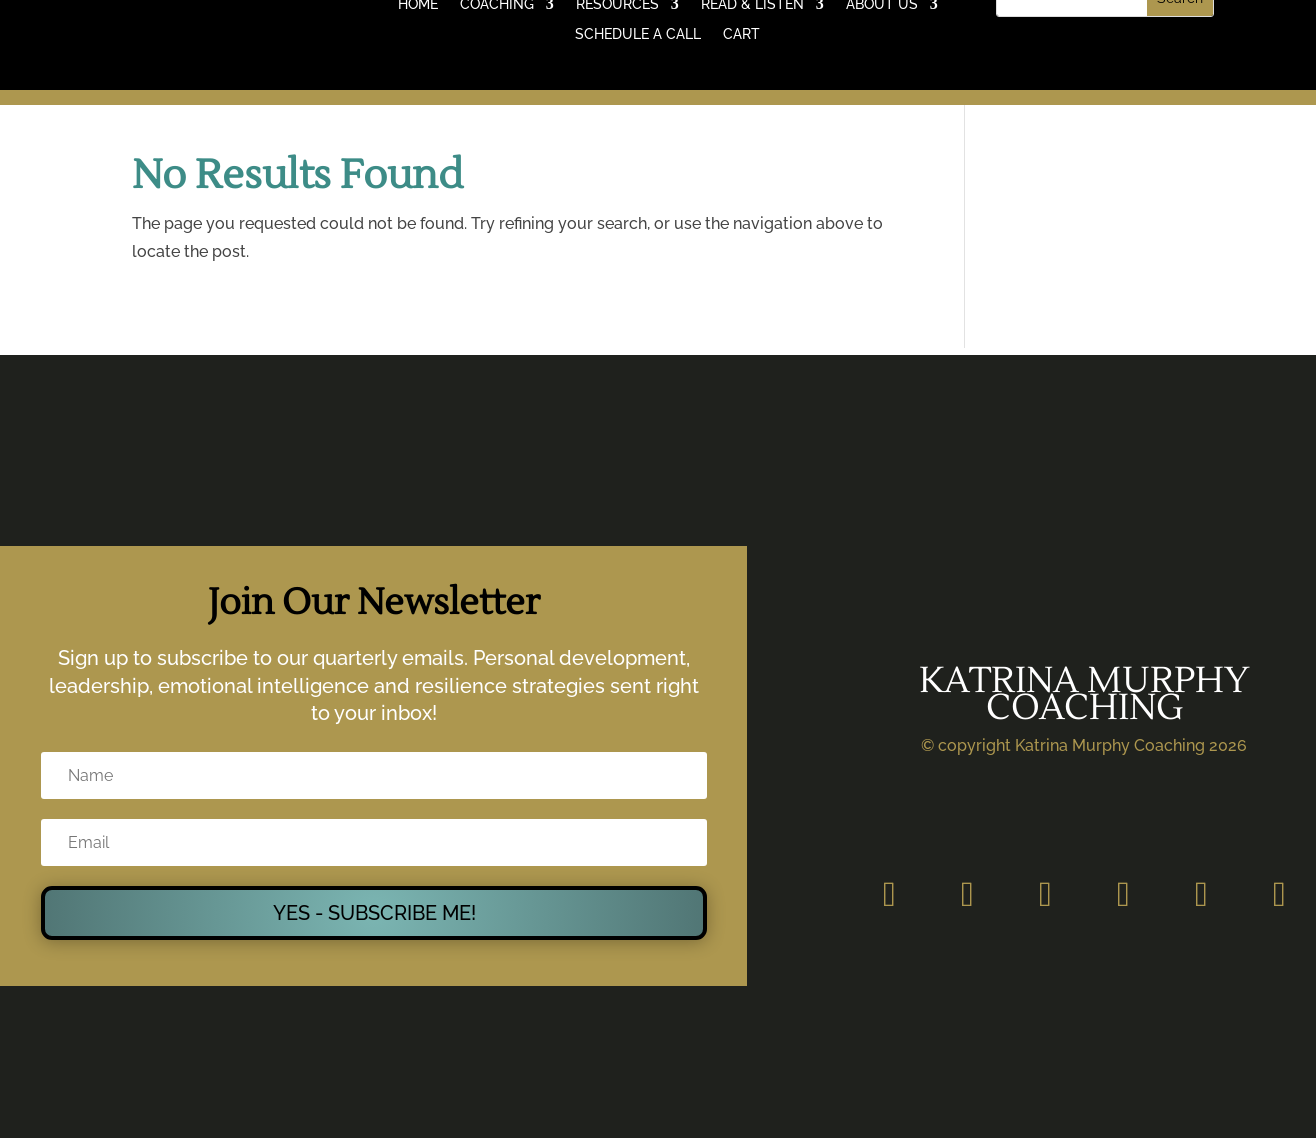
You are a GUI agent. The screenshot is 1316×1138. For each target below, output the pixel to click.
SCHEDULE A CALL (638, 34)
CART (741, 34)
